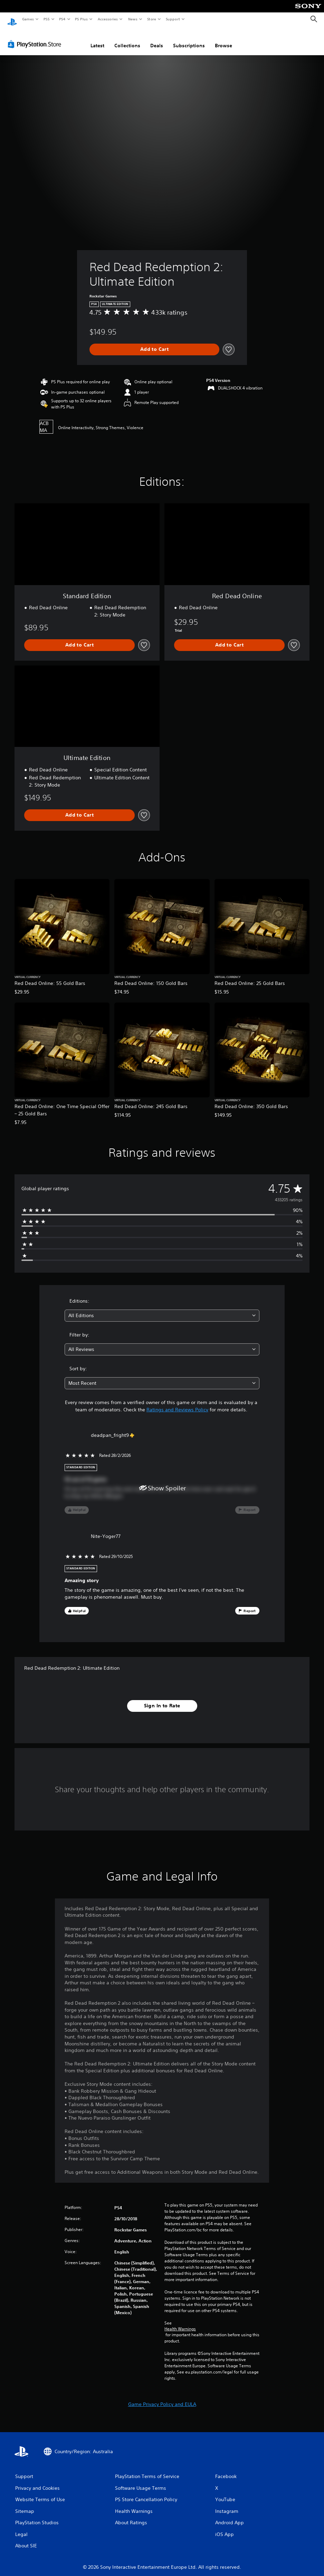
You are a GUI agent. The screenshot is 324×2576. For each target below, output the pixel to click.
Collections (127, 39)
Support (172, 19)
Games (28, 19)
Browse (223, 39)
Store (151, 19)
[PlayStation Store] (36, 37)
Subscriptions (189, 39)
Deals (156, 39)
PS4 (62, 19)
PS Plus (81, 19)
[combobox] (162, 1309)
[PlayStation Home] (12, 19)
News (132, 19)
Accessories (107, 19)
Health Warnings (180, 2322)
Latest (97, 39)
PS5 (46, 19)
